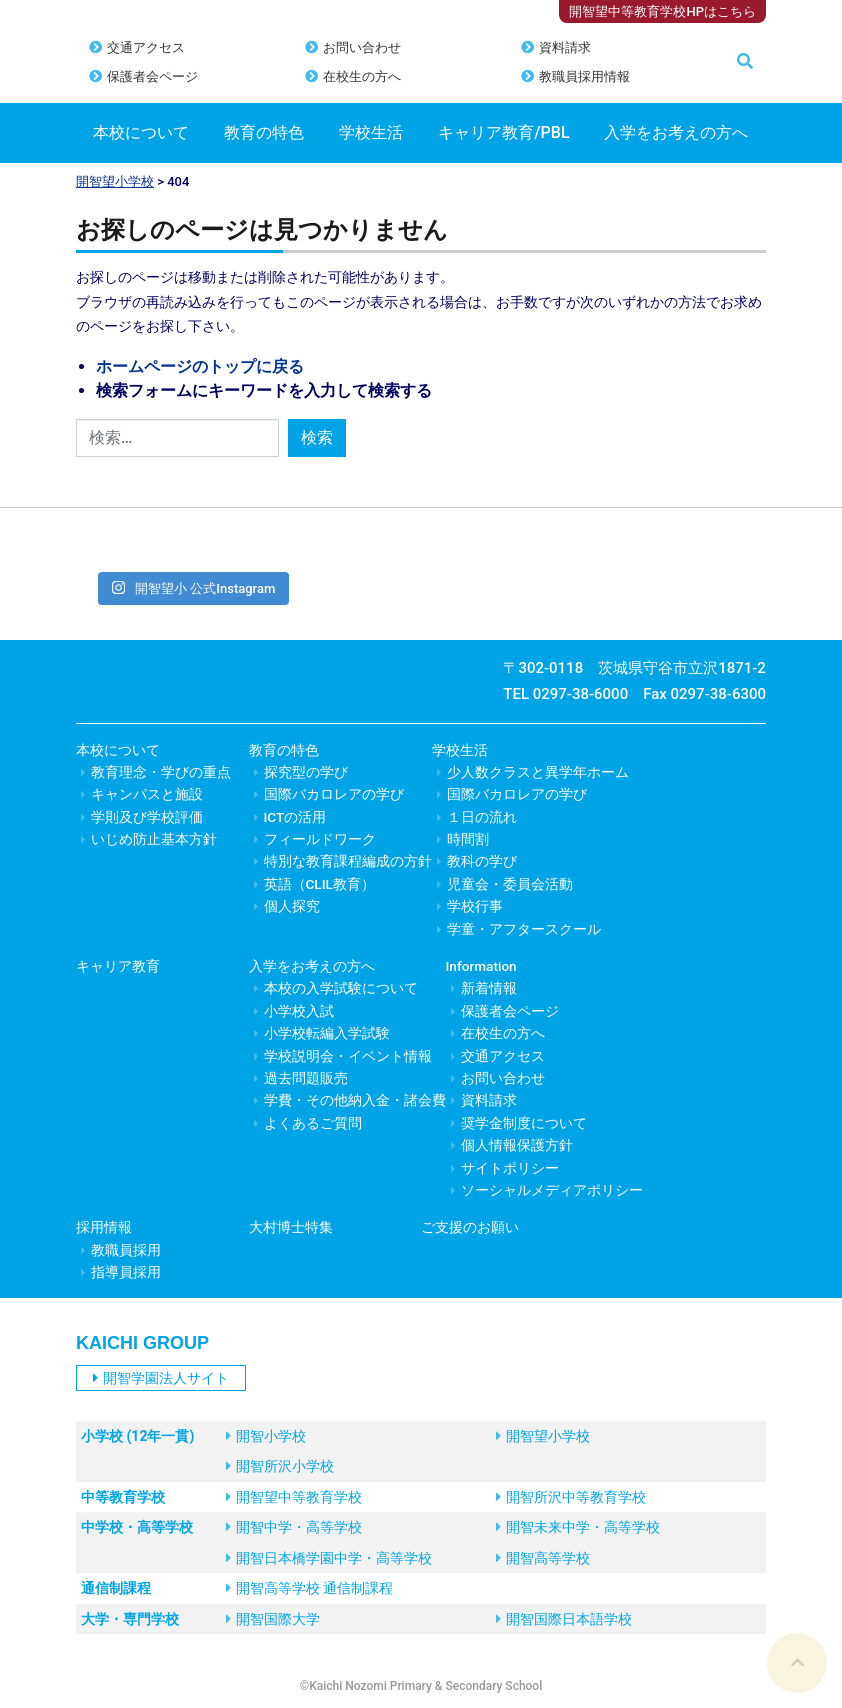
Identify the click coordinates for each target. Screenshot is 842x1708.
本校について (141, 132)
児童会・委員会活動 (510, 884)
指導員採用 (126, 1272)
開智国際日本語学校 (564, 1619)
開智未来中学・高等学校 (578, 1527)
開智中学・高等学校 (294, 1527)
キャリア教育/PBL (503, 132)
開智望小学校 (115, 181)
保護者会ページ (152, 76)
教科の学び (482, 861)
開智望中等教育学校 (294, 1497)
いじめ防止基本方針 (154, 839)
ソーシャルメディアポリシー (552, 1190)
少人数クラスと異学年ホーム (538, 772)
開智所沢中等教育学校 (571, 1497)
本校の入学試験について (341, 988)
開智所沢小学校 (280, 1466)
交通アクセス (146, 47)
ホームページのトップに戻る (200, 366)
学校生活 (371, 132)
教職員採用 (126, 1250)
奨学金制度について (524, 1123)
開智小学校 (266, 1436)
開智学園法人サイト (161, 1378)
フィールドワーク (320, 839)
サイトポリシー (510, 1168)
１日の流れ (482, 817)
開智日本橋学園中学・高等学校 (329, 1558)
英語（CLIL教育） (319, 884)
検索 (317, 437)
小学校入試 (299, 1011)
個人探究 (292, 906)
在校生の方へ (362, 76)
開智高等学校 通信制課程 (309, 1588)
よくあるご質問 (313, 1123)
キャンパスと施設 (147, 794)
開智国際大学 (273, 1619)
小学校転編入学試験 (327, 1033)
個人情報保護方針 (517, 1145)
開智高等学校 (543, 1558)
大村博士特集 (291, 1227)
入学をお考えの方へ (676, 132)
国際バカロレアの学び (334, 794)
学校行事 (475, 906)
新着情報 (489, 988)
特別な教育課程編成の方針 (348, 861)
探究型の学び (306, 772)
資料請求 (565, 47)
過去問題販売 (306, 1078)
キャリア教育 (118, 966)
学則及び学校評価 (147, 817)
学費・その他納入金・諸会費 (355, 1100)
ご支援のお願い (470, 1227)
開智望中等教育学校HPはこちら (662, 11)
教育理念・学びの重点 (161, 772)
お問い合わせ (362, 47)
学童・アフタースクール (524, 929)
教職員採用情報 (584, 76)
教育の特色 (264, 132)
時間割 (468, 839)
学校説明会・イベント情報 (348, 1056)
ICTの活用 (295, 817)
